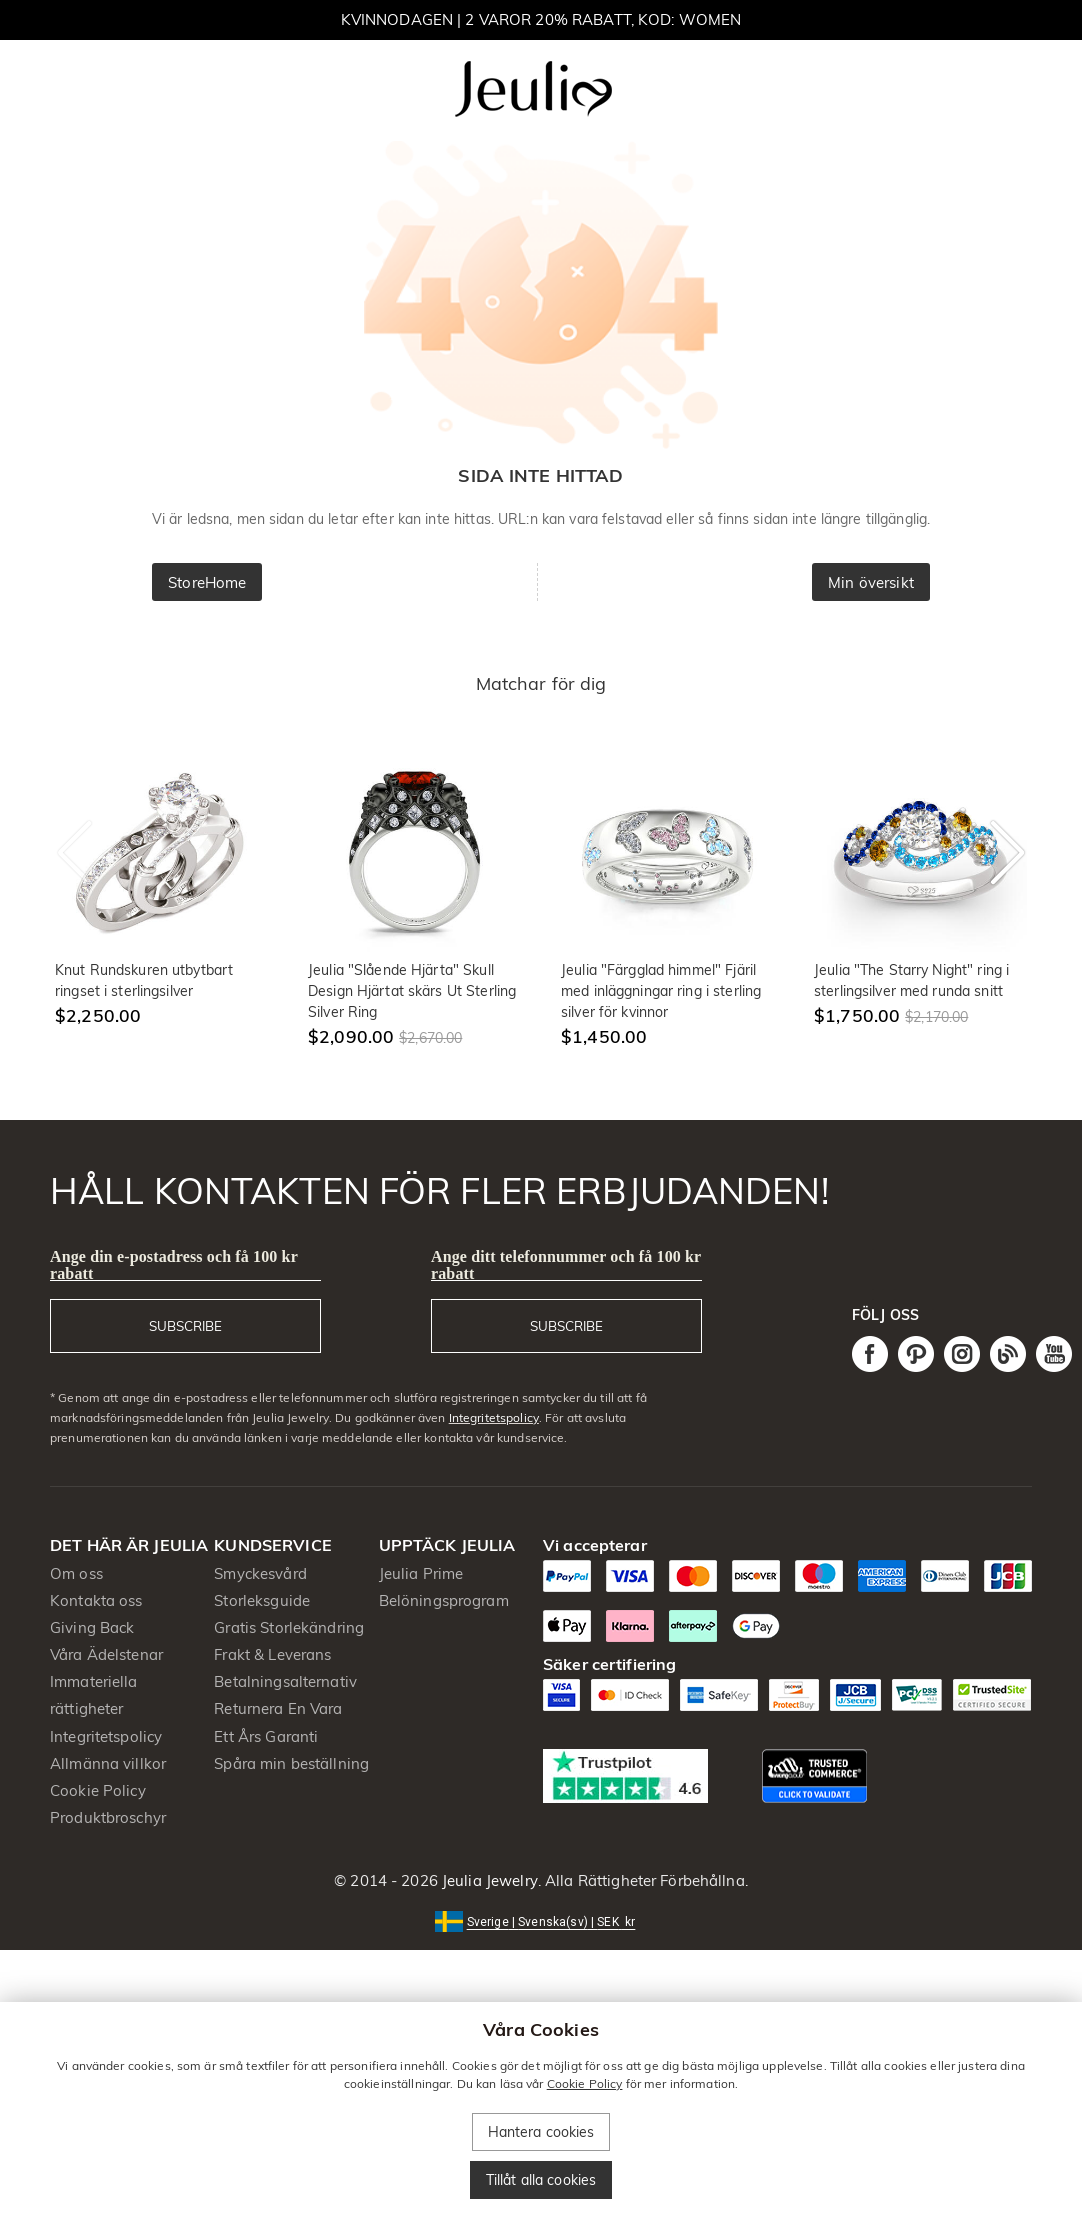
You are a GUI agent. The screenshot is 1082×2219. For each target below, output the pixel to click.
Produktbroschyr (108, 1817)
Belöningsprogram (444, 1600)
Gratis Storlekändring (289, 1627)
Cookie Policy (98, 1790)
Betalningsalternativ (285, 1681)
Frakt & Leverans (272, 1654)
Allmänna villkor (108, 1763)
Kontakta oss (96, 1600)
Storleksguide (262, 1600)
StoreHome (207, 582)
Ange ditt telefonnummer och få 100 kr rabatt (566, 1265)
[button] (541, 1920)
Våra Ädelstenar (106, 1654)
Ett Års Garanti (266, 1736)
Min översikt (871, 582)
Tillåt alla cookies (541, 2180)
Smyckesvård (260, 1573)
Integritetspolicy (494, 1417)
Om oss (76, 1573)
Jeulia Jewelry (488, 1880)
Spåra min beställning (291, 1763)
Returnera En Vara (278, 1708)
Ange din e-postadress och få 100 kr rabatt (174, 1265)
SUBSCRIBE (185, 1326)
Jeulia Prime (421, 1573)
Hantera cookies (541, 2132)
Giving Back (92, 1627)
